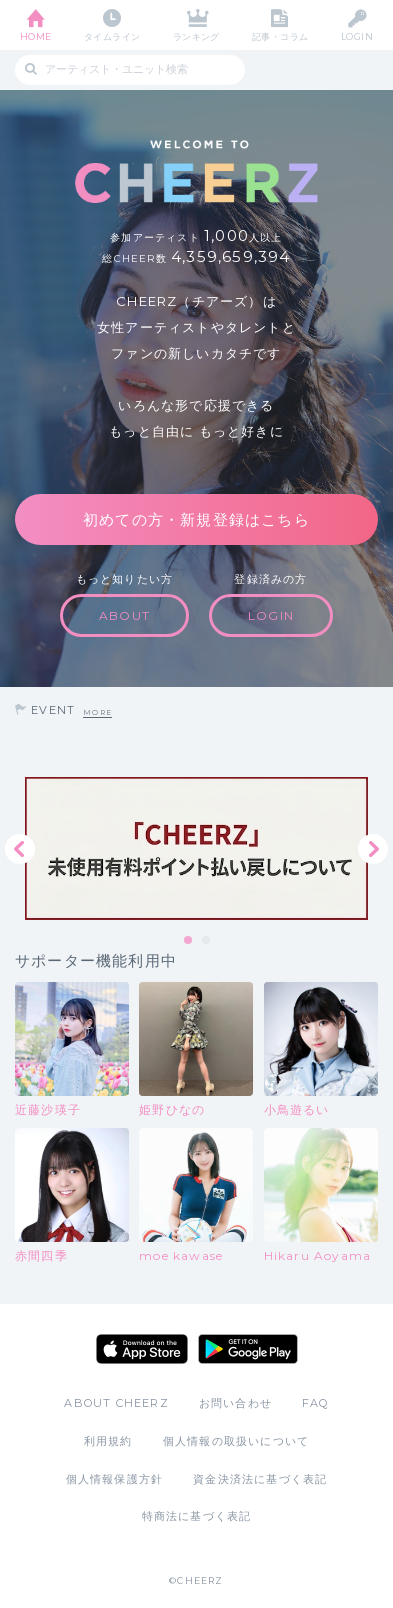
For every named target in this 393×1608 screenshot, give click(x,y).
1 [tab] (189, 941)
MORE (97, 712)
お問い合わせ (235, 1403)
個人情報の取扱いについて (236, 1441)
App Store (142, 1349)
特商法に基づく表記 (197, 1516)
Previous (20, 849)
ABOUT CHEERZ (116, 1403)
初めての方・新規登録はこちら (196, 519)
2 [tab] (207, 941)
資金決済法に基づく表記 (260, 1479)
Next (373, 849)
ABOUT (124, 615)
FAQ (315, 1403)
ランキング (196, 36)
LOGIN (357, 36)
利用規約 (108, 1441)
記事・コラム (280, 36)
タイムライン (112, 36)
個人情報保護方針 (115, 1479)
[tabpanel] (196, 848)
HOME (36, 36)
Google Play (248, 1349)
